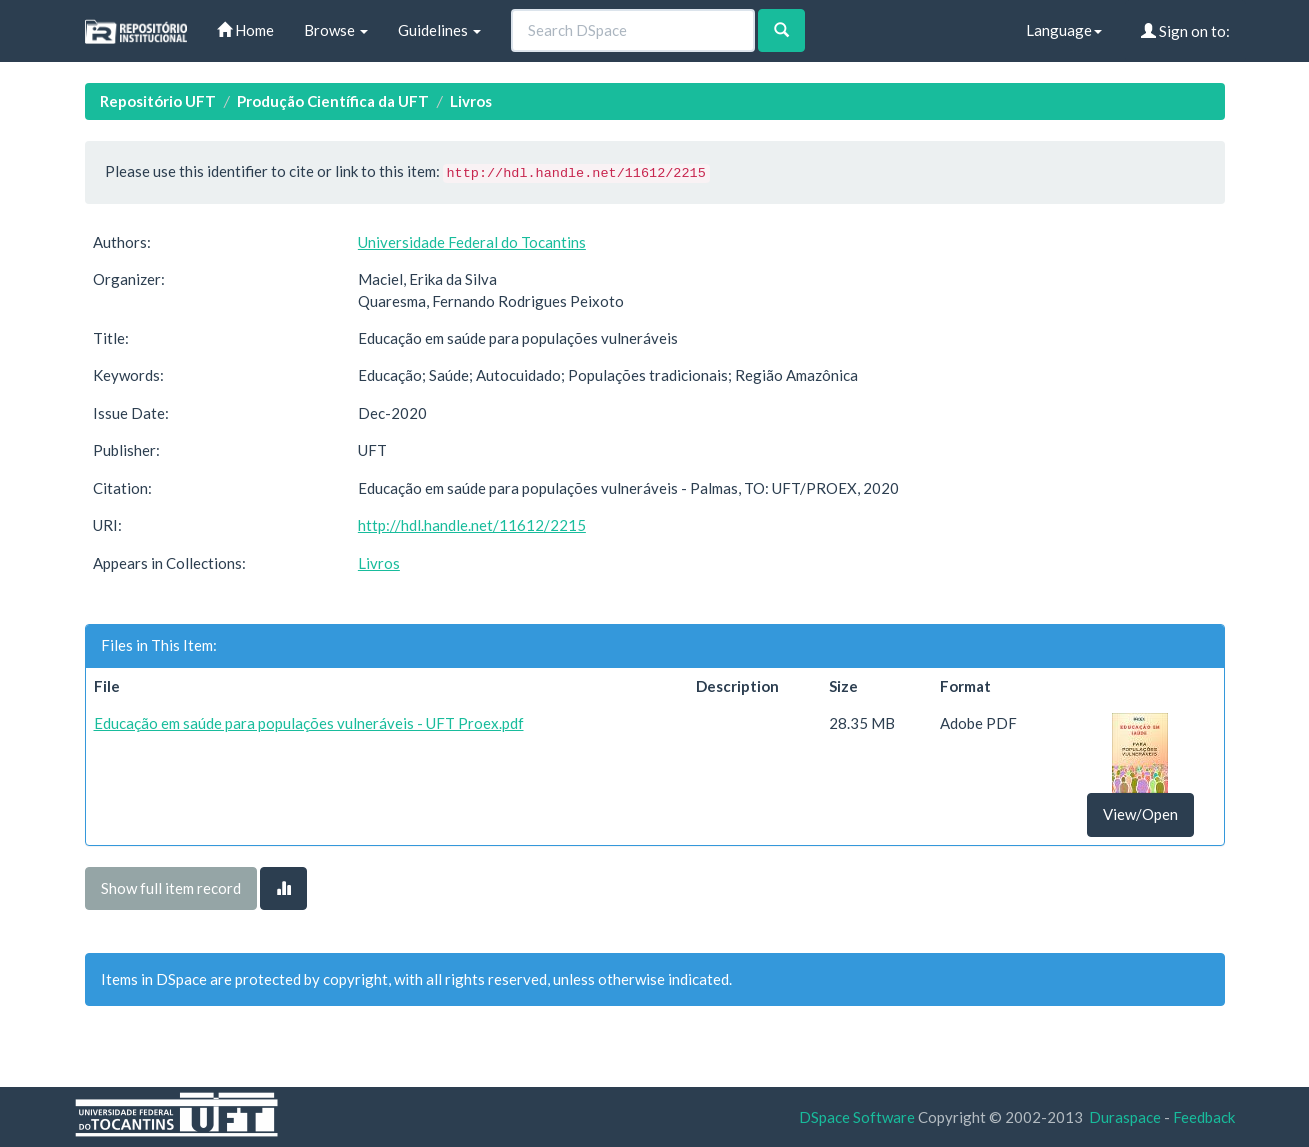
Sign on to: (1185, 31)
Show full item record (171, 888)
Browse (336, 30)
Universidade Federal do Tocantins (472, 242)
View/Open (1140, 814)
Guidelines (439, 30)
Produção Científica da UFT (333, 101)
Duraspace (1125, 1117)
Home (245, 30)
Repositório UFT (158, 101)
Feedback (1204, 1117)
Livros (471, 101)
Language (1064, 30)
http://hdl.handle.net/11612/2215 (472, 525)
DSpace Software (857, 1117)
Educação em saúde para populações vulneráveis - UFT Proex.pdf (309, 723)
